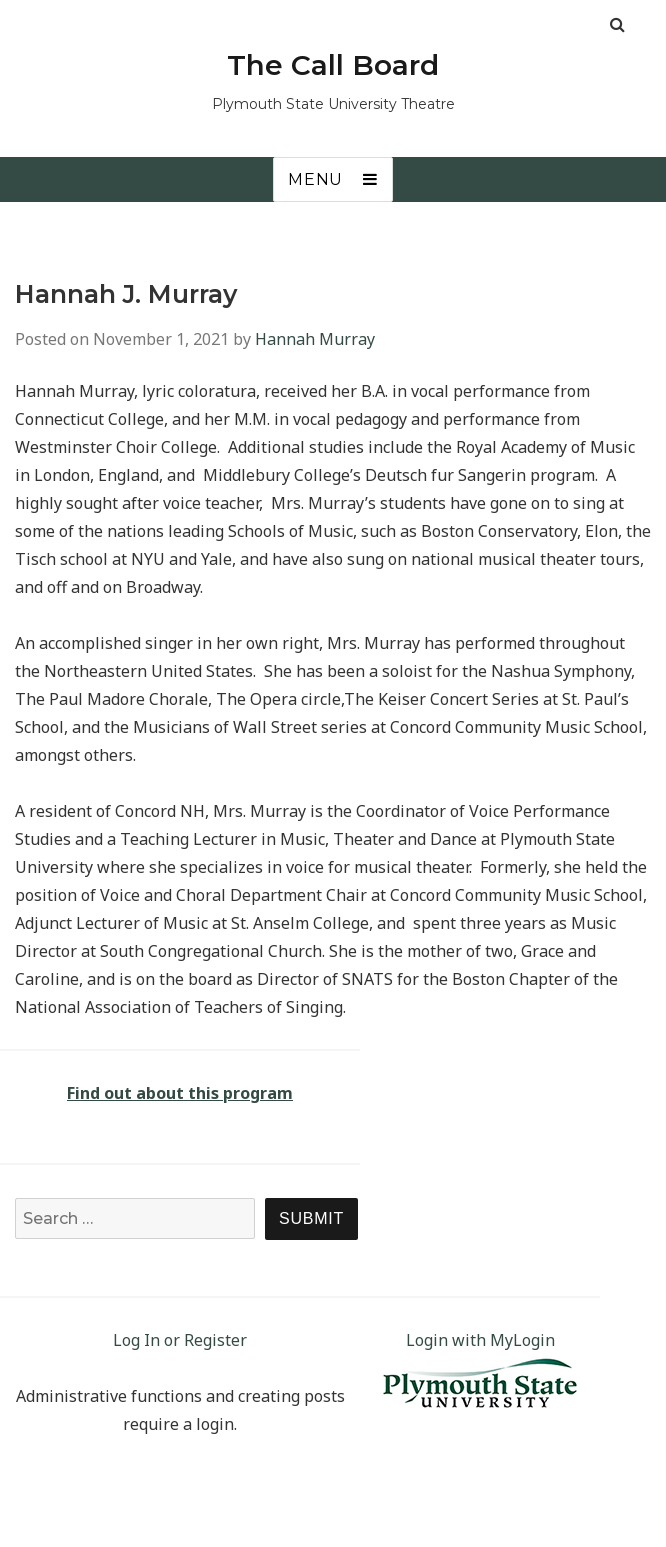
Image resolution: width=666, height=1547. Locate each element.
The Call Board (333, 65)
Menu (315, 179)
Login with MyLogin (480, 1340)
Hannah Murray (315, 339)
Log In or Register (180, 1340)
